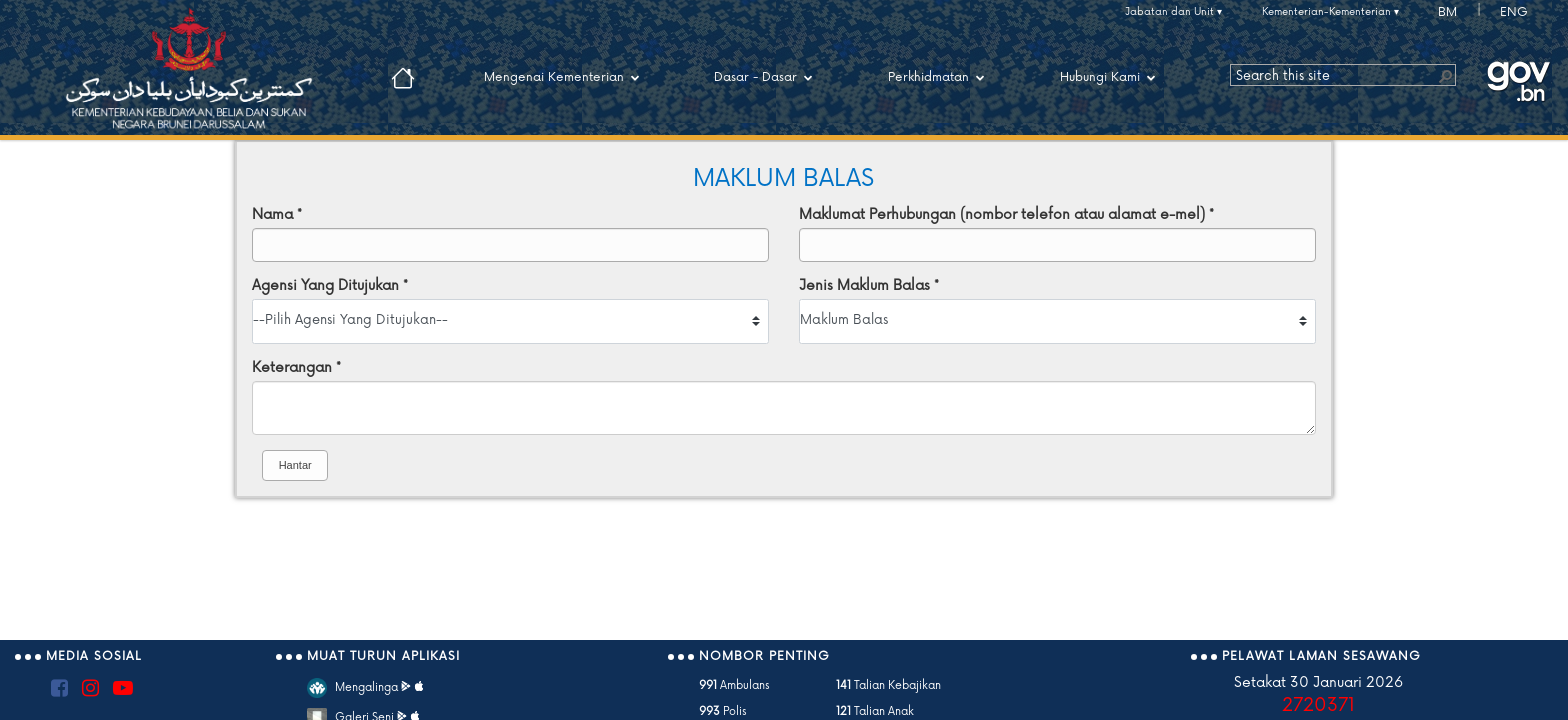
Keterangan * (296, 367)
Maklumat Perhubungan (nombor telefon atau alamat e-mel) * (1006, 214)
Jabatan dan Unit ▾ (1173, 12)
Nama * (277, 214)
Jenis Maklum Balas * (869, 285)
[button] (1445, 75)
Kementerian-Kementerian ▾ (1330, 12)
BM (1447, 12)
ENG (1514, 12)
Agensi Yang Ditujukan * (330, 285)
